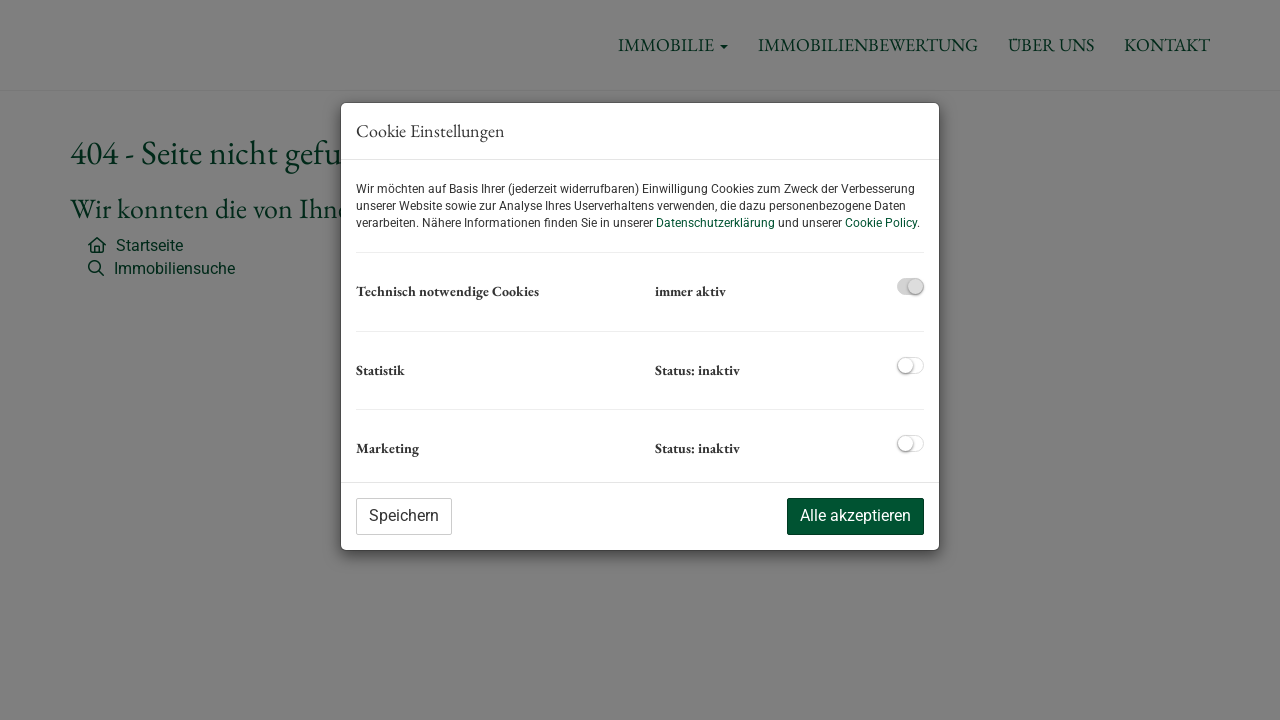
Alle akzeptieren (855, 515)
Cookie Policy (881, 223)
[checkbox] (910, 286)
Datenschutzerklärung (715, 223)
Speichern (404, 515)
